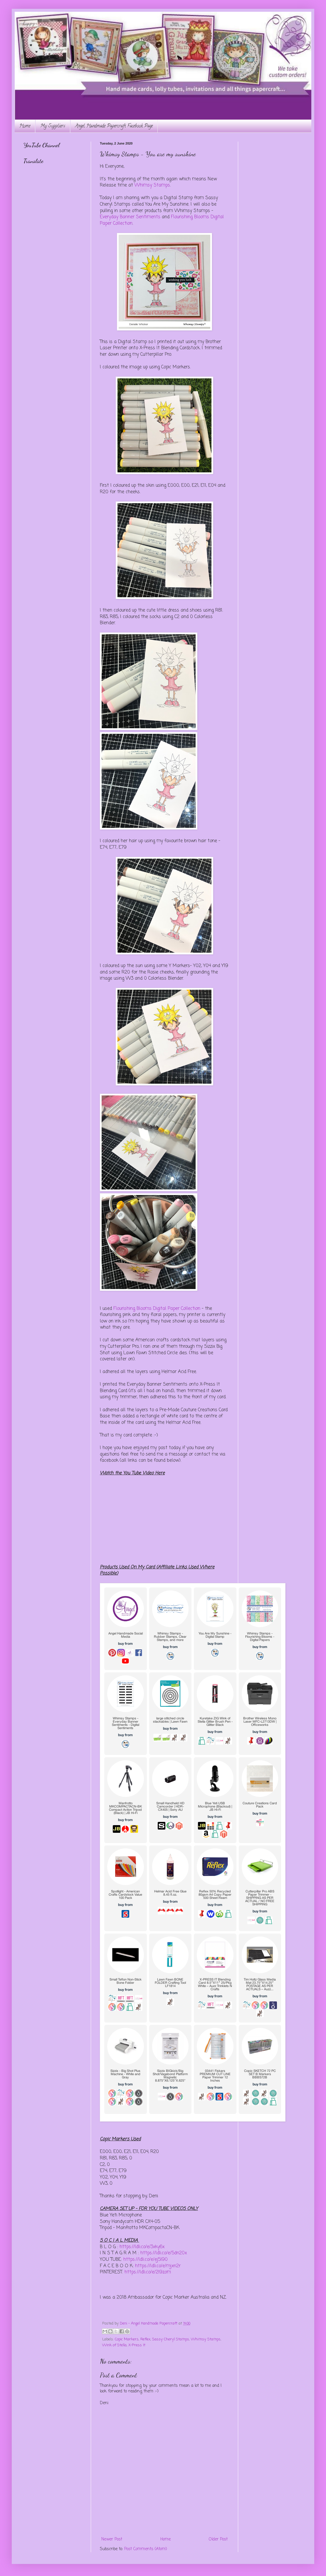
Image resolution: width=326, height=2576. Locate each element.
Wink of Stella (114, 2345)
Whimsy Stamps (152, 185)
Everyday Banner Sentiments (130, 217)
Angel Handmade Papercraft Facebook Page (114, 126)
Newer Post (111, 2539)
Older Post (218, 2539)
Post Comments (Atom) (145, 2549)
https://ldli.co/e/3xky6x (142, 2246)
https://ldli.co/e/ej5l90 (146, 2259)
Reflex (145, 2339)
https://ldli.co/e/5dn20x (163, 2253)
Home (24, 126)
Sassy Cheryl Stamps (170, 2339)
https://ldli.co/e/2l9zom (148, 2272)
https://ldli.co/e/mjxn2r (158, 2266)
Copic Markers (127, 2339)
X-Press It (136, 2345)
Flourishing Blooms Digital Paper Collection (156, 1308)
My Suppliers (52, 126)
